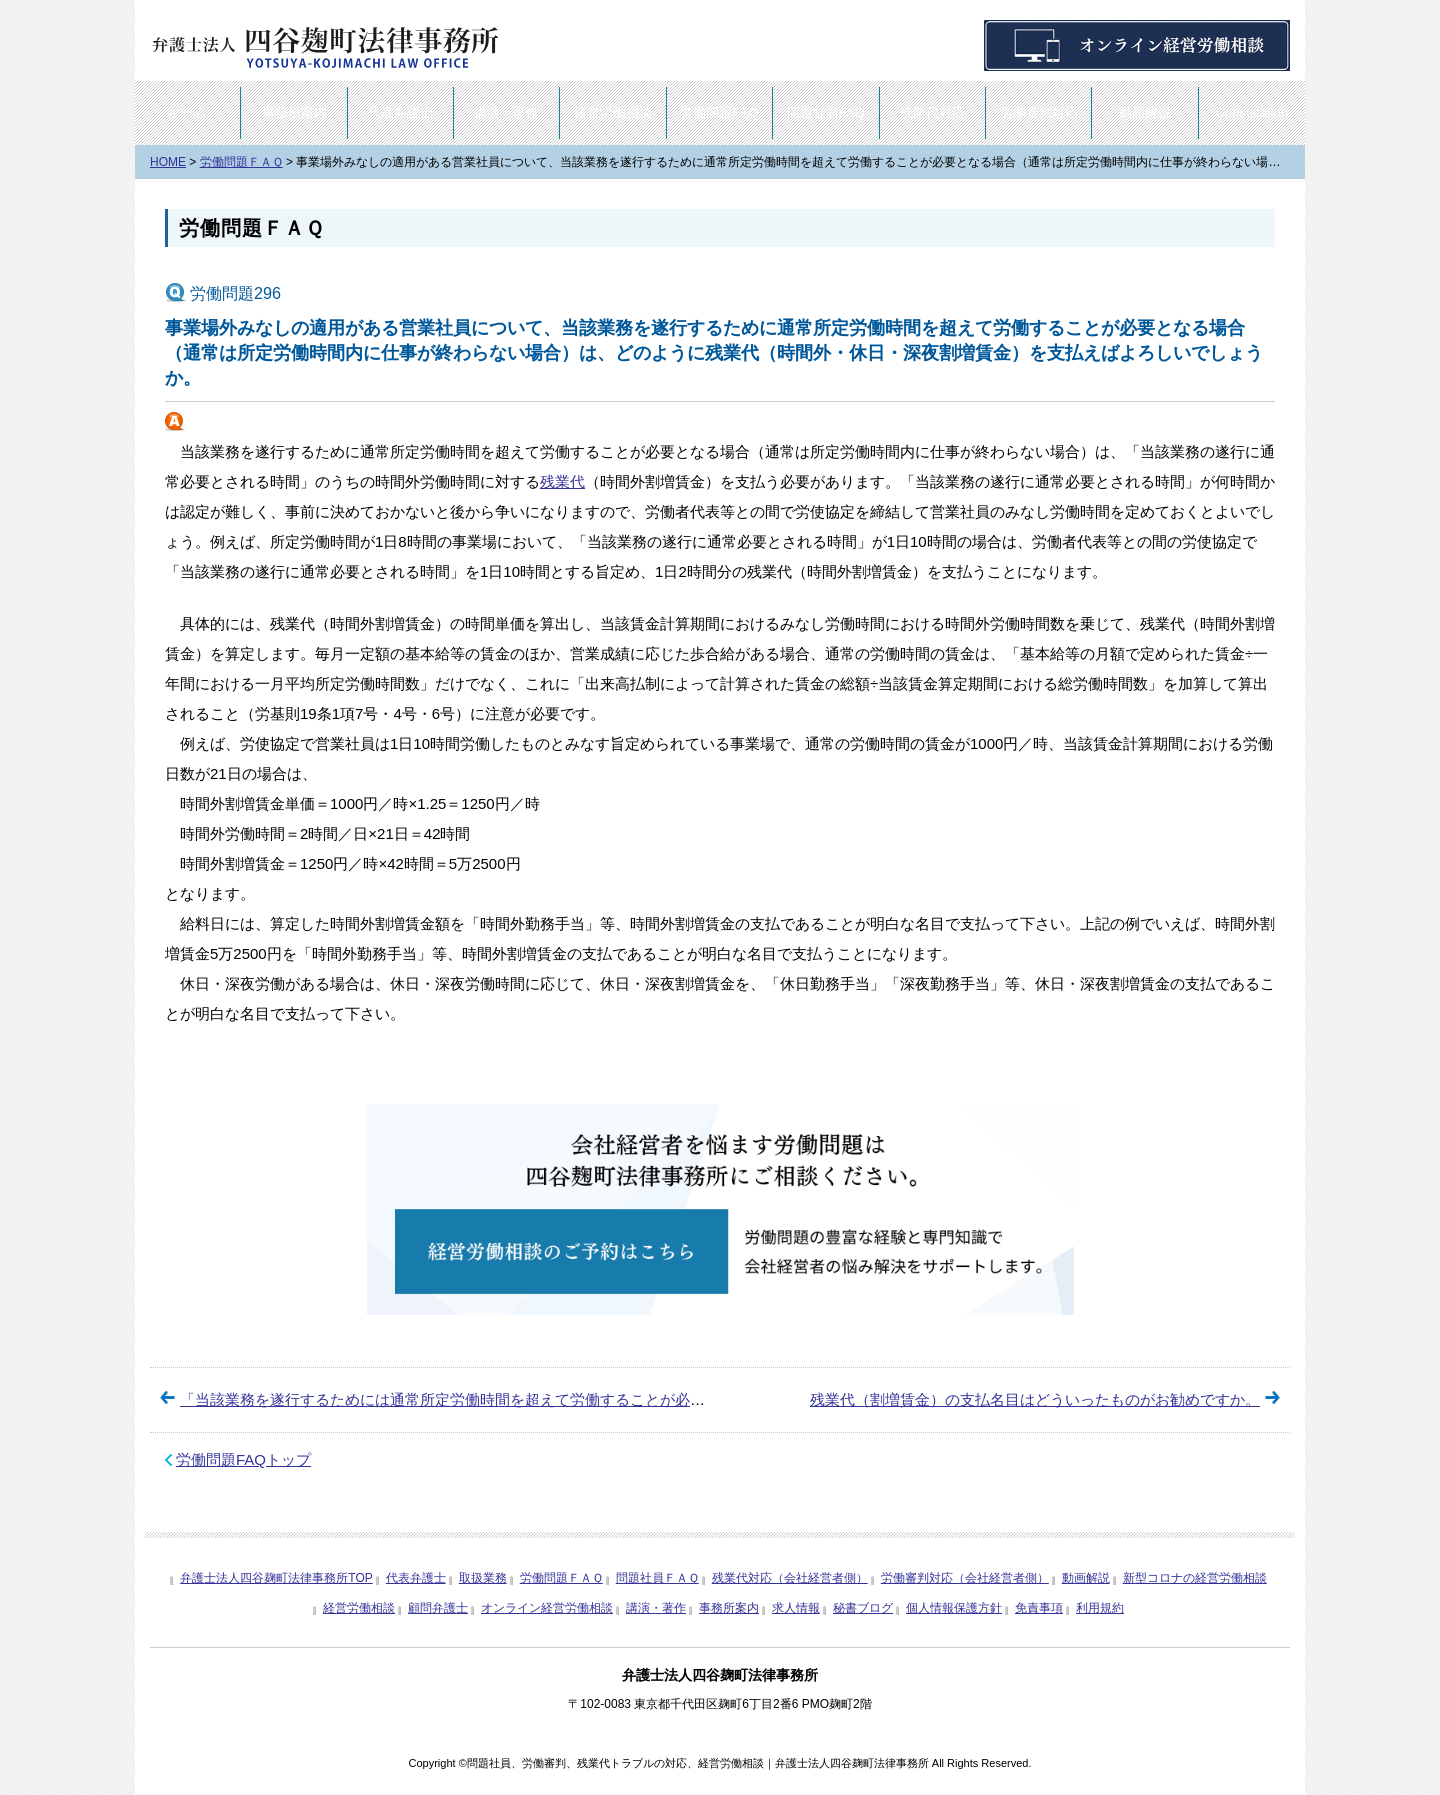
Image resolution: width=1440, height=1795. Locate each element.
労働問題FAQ (719, 112)
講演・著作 (506, 112)
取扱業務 (483, 1578)
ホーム (187, 112)
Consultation (1252, 112)
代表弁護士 (400, 112)
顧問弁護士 (438, 1608)
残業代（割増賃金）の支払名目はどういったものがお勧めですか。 (1035, 1399)
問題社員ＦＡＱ (657, 1578)
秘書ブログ (863, 1608)
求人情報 (796, 1608)
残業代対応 (932, 112)
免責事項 (1039, 1608)
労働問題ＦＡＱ (251, 228)
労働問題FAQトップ (243, 1459)
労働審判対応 (1039, 112)
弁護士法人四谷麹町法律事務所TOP (276, 1578)
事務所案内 (294, 112)
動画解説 (1145, 112)
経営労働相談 (613, 112)
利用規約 (1100, 1608)
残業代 (562, 481)
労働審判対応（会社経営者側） (965, 1578)
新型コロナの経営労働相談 (1195, 1578)
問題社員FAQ (826, 112)
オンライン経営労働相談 (547, 1608)
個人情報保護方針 (954, 1608)
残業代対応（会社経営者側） (790, 1578)
